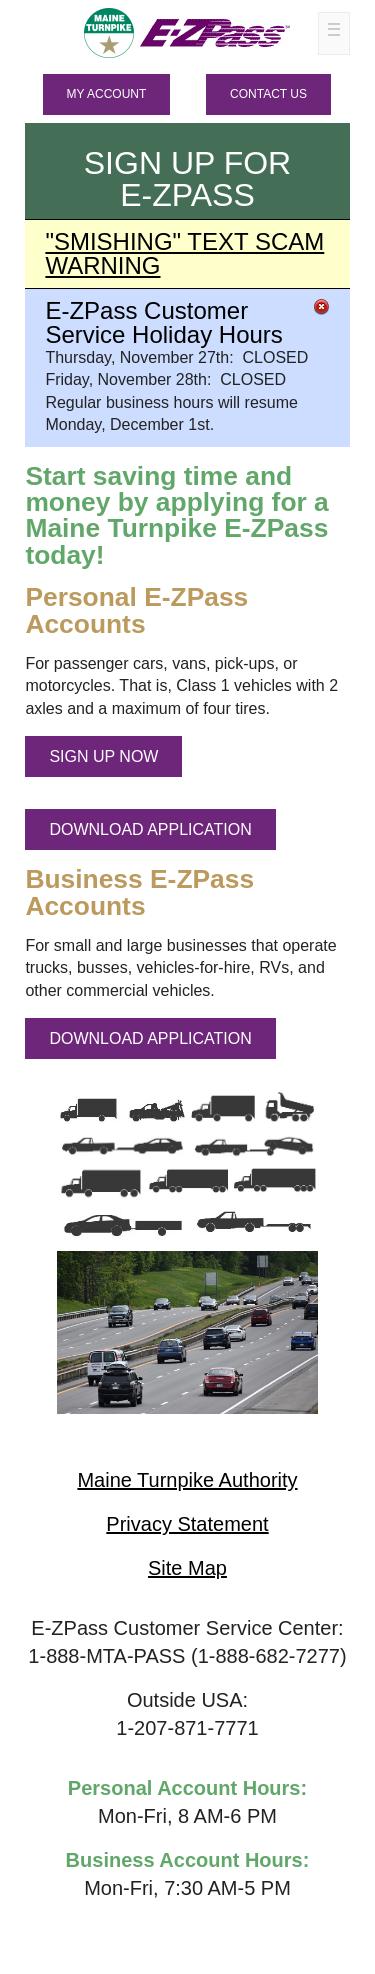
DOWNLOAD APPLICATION (150, 829)
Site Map (187, 1568)
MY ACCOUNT (107, 94)
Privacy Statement (187, 1524)
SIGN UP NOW (103, 756)
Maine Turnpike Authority (187, 1480)
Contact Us (268, 94)
